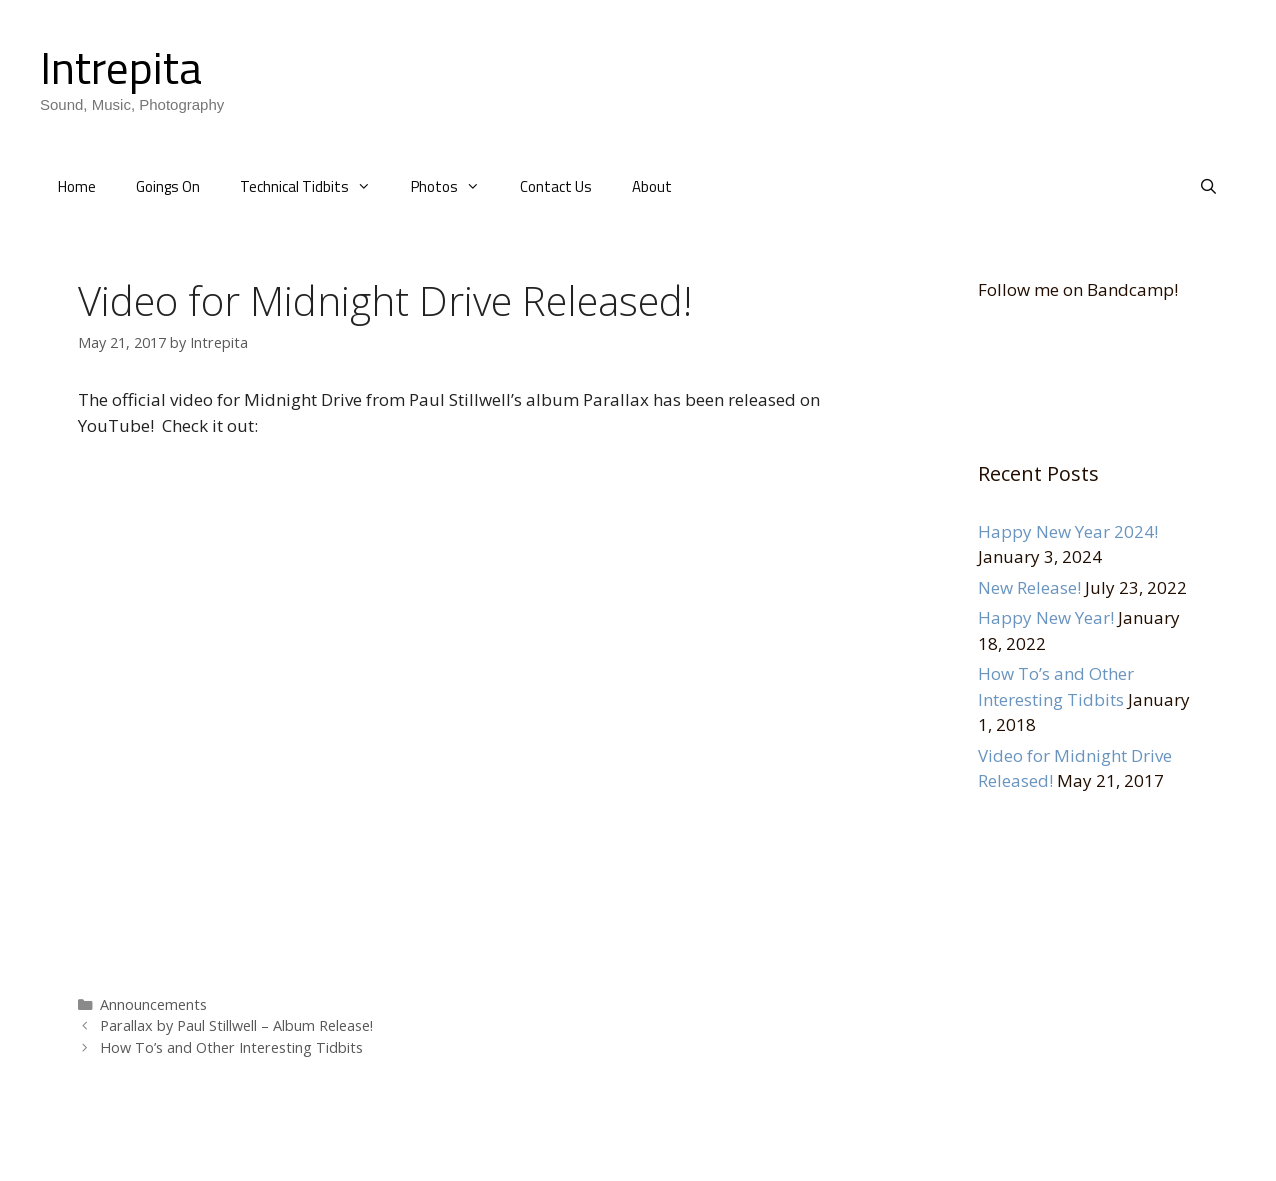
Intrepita (121, 67)
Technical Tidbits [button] (315, 187)
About (652, 186)
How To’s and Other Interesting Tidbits (231, 1047)
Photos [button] (455, 187)
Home (77, 186)
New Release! (1029, 587)
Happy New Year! (1046, 617)
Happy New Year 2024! (1068, 531)
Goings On (168, 186)
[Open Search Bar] (1208, 187)
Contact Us (556, 186)
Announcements (153, 1004)
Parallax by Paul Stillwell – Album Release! (236, 1025)
